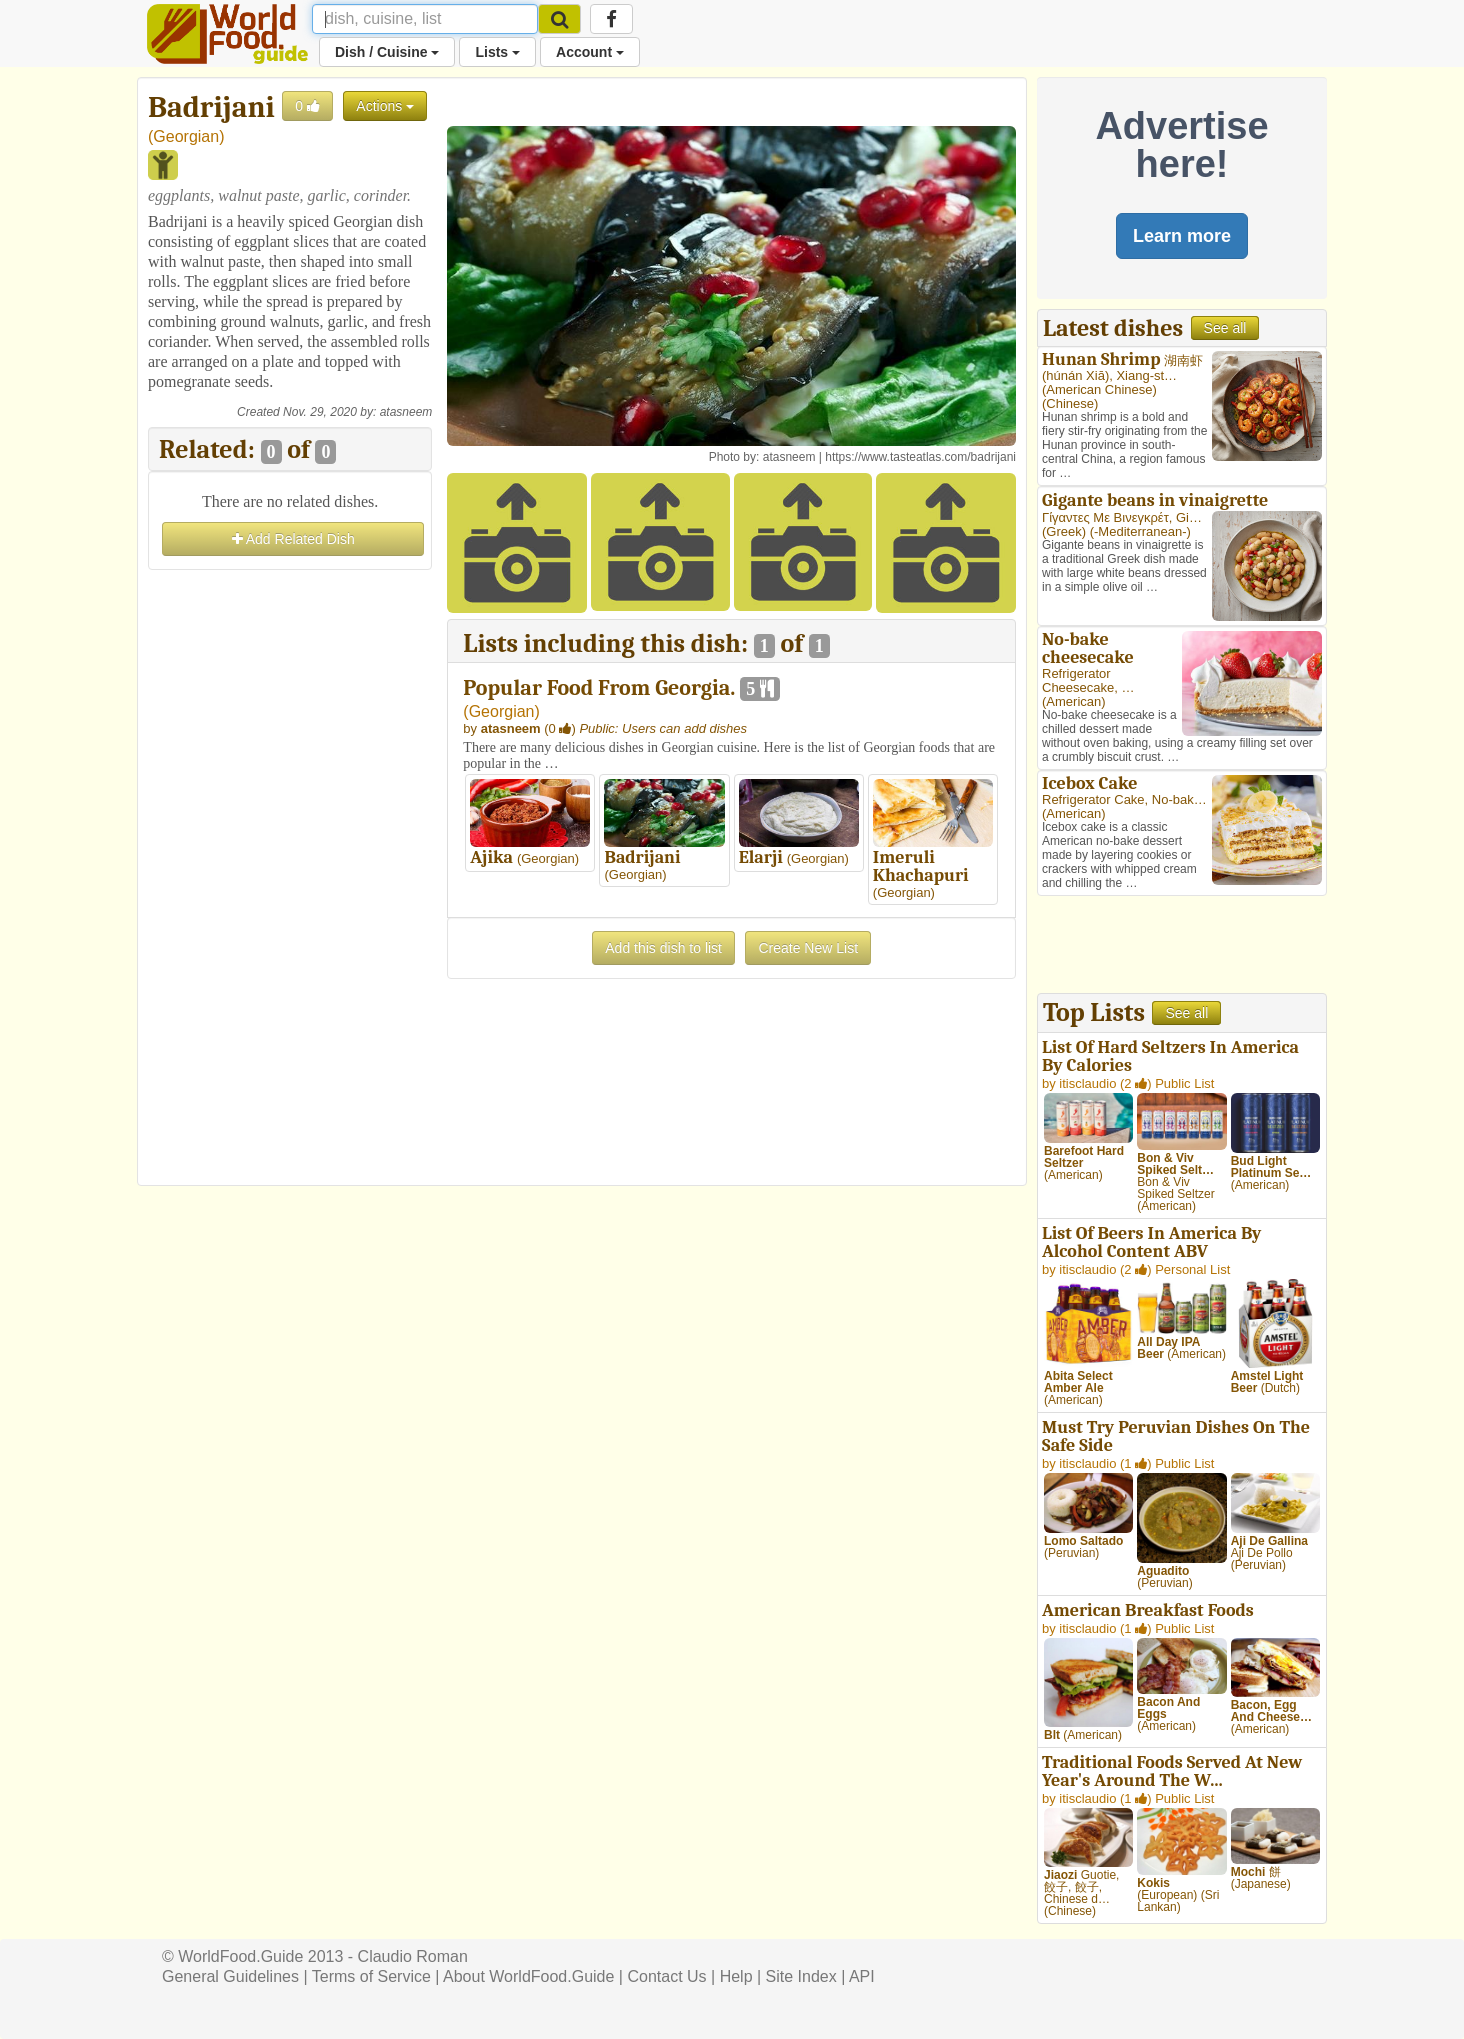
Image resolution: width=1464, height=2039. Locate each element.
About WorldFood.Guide (528, 1976)
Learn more (1182, 236)
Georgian (186, 136)
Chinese (1070, 403)
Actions (385, 106)
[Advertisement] (290, 875)
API (862, 1976)
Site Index (801, 1976)
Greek (1063, 531)
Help (736, 1976)
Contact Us (666, 1976)
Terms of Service (371, 1976)
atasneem (406, 412)
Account (590, 52)
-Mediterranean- (1140, 531)
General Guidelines (230, 1976)
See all (1225, 328)
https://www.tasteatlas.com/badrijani (920, 457)
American (1073, 701)
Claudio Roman (413, 1956)
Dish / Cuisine (387, 52)
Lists (497, 52)
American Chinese (1099, 389)
